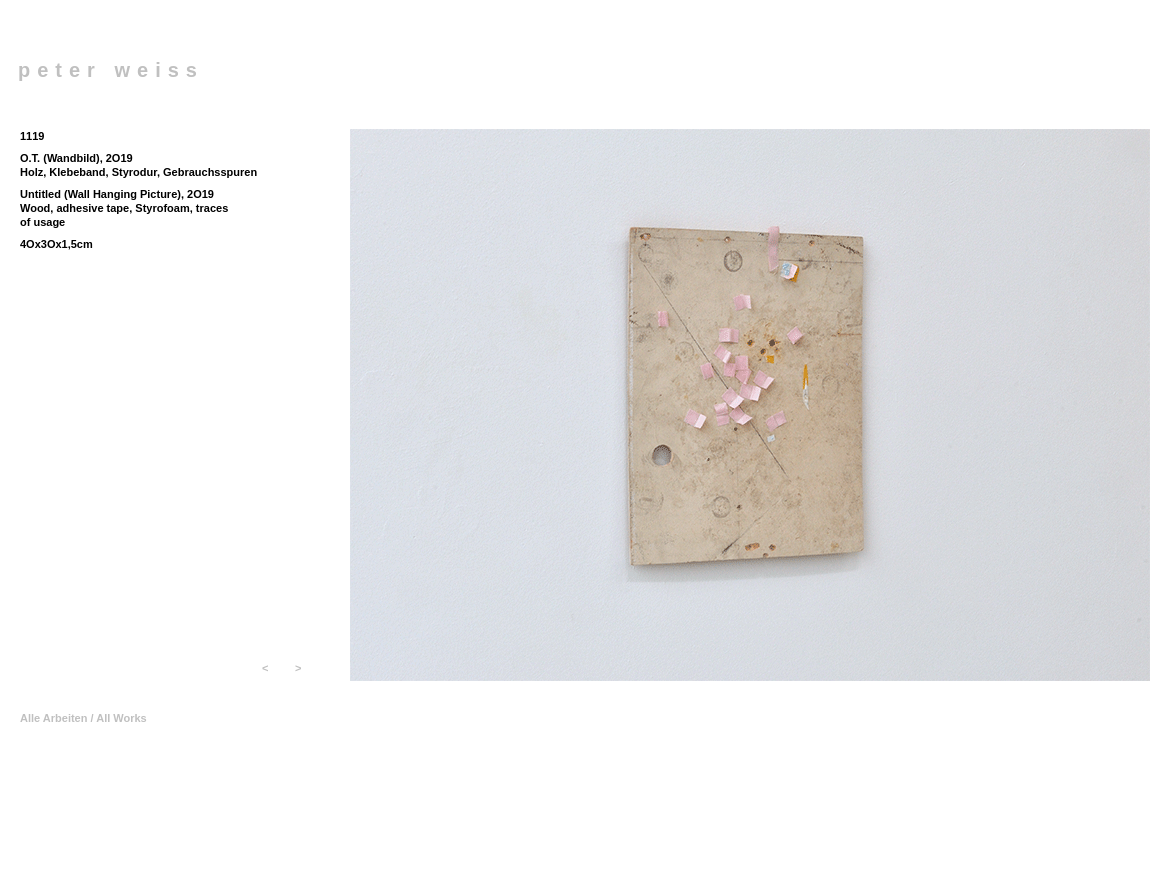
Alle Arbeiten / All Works (83, 718)
